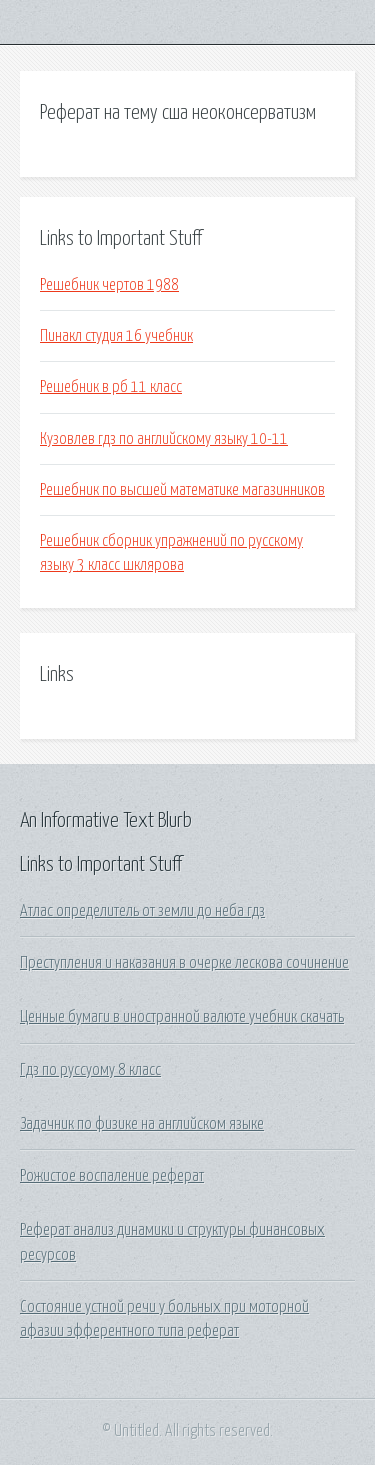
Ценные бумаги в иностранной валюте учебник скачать (182, 1017)
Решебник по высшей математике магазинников (182, 490)
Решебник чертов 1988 (109, 285)
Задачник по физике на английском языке (142, 1124)
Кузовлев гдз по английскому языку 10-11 (164, 439)
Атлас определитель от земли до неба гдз (142, 911)
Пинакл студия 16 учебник (116, 336)
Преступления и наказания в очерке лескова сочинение (184, 963)
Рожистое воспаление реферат (112, 1176)
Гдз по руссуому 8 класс (90, 1070)
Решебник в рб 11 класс (111, 387)
